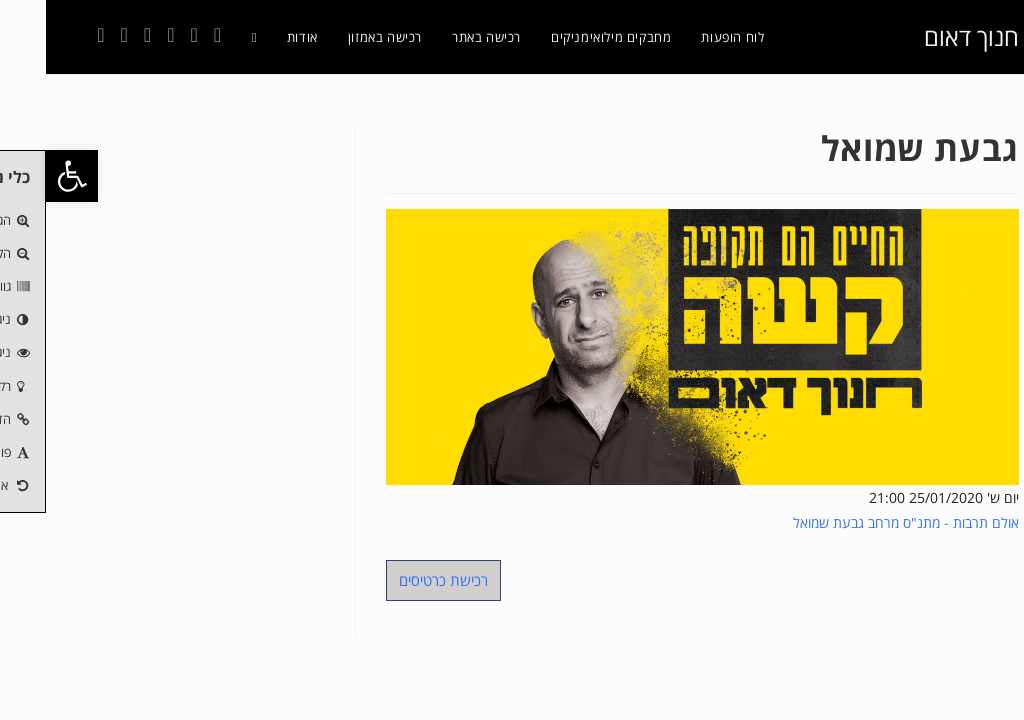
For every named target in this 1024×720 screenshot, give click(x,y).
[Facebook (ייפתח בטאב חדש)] (171, 35)
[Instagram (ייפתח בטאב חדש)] (147, 35)
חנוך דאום (925, 36)
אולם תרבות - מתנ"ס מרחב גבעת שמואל (860, 522)
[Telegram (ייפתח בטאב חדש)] (54, 35)
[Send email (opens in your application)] (101, 35)
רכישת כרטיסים (397, 580)
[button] (26, 176)
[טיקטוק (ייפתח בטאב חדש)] (78, 35)
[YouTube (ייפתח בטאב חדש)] (124, 35)
